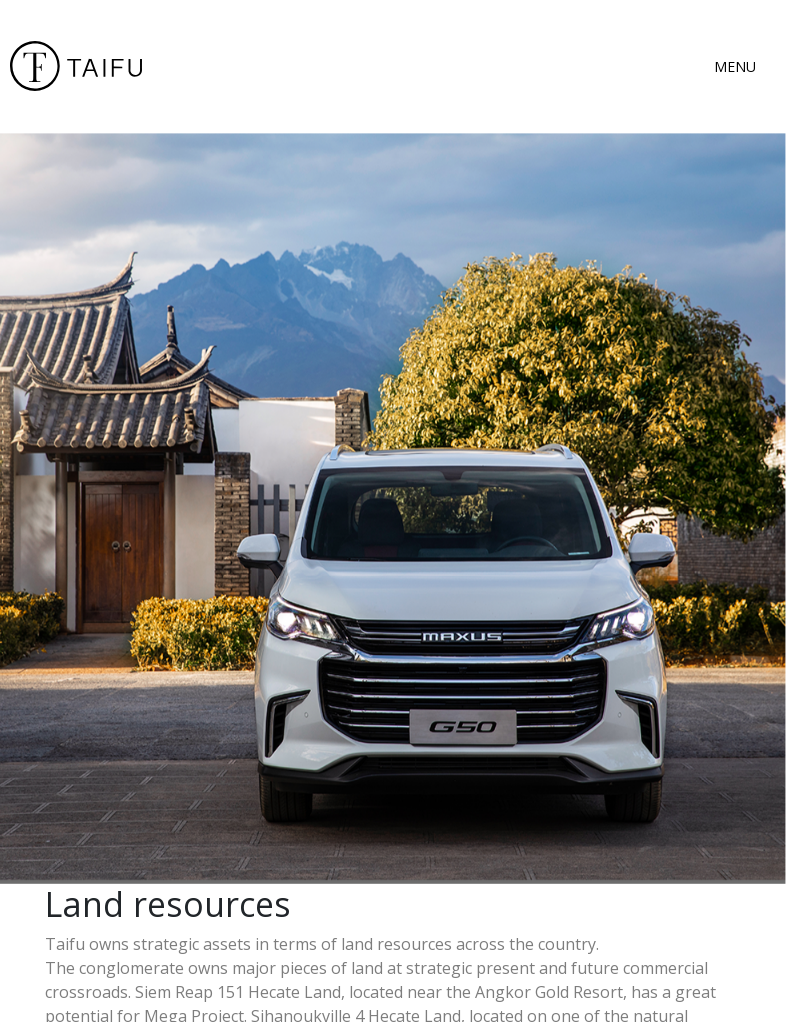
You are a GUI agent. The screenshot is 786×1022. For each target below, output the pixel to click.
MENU (735, 66)
